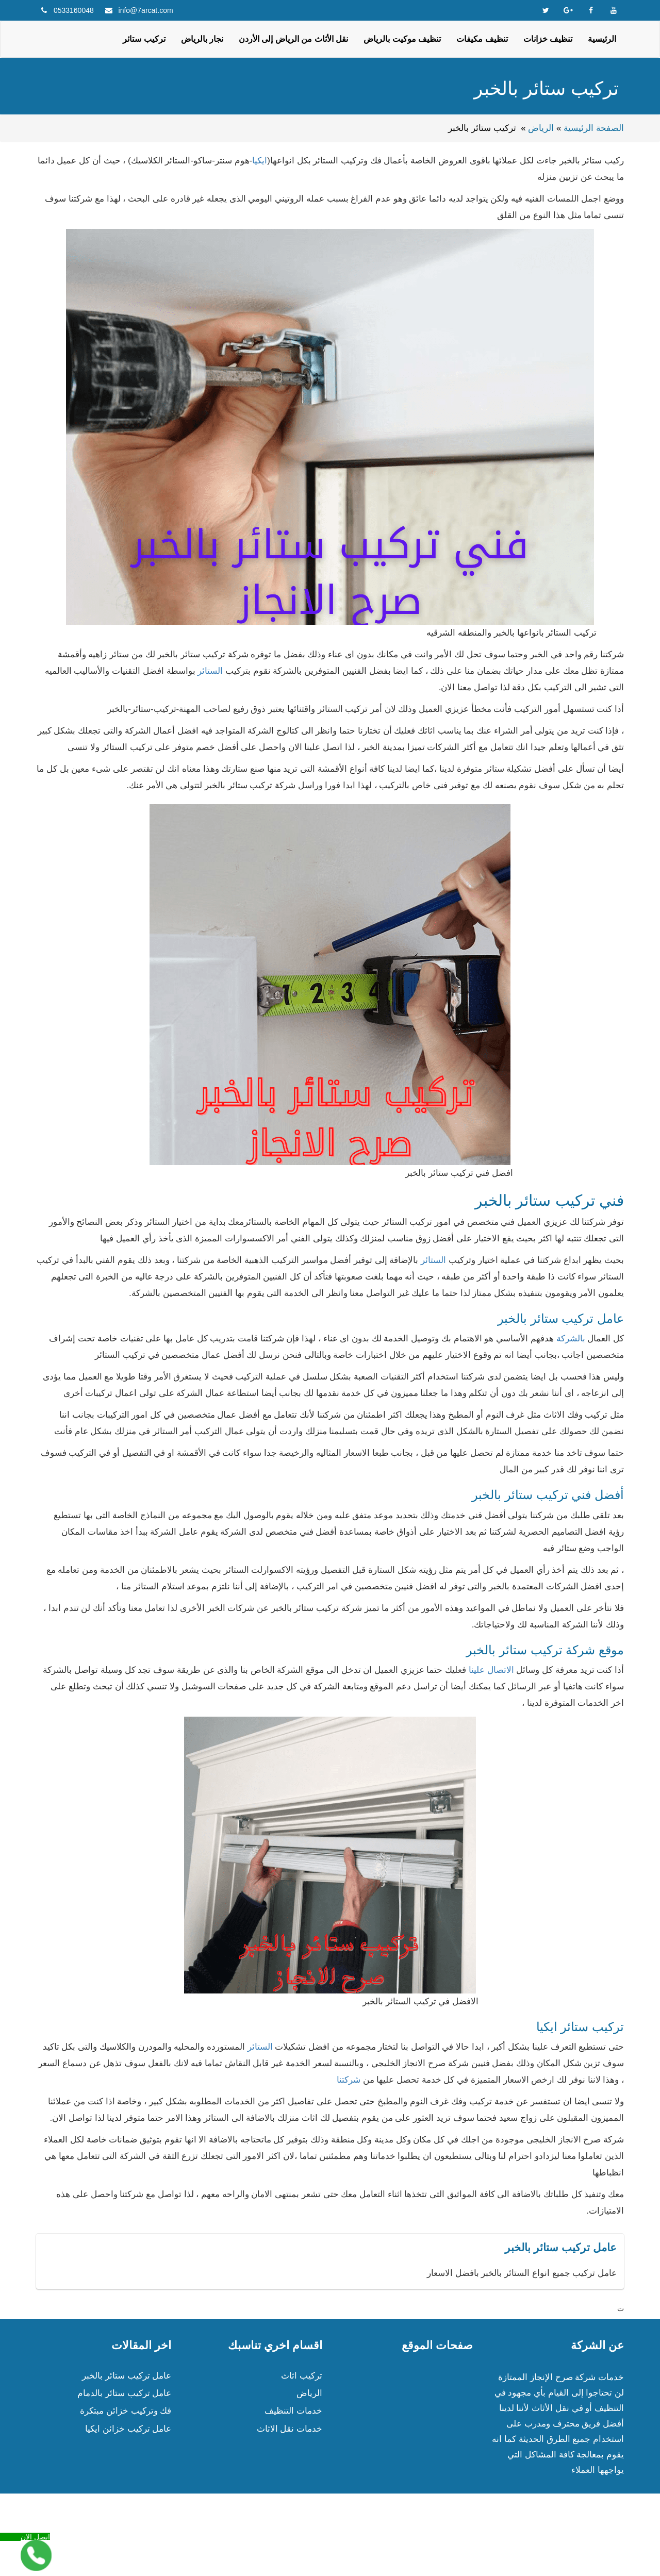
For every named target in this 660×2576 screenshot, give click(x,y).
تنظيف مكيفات (481, 39)
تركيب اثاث (301, 2376)
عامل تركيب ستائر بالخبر (126, 2376)
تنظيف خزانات (547, 39)
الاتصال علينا (491, 1670)
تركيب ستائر (144, 39)
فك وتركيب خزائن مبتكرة (125, 2411)
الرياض (541, 128)
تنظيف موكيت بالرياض (402, 39)
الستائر (211, 671)
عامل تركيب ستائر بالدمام (124, 2393)
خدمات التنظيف (293, 2411)
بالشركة (570, 1338)
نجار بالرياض (202, 39)
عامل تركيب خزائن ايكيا (128, 2429)
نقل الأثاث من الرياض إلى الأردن (293, 39)
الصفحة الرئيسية (594, 128)
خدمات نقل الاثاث (289, 2429)
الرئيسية (602, 39)
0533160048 (74, 10)
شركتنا (348, 2080)
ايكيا (259, 160)
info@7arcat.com (146, 10)
